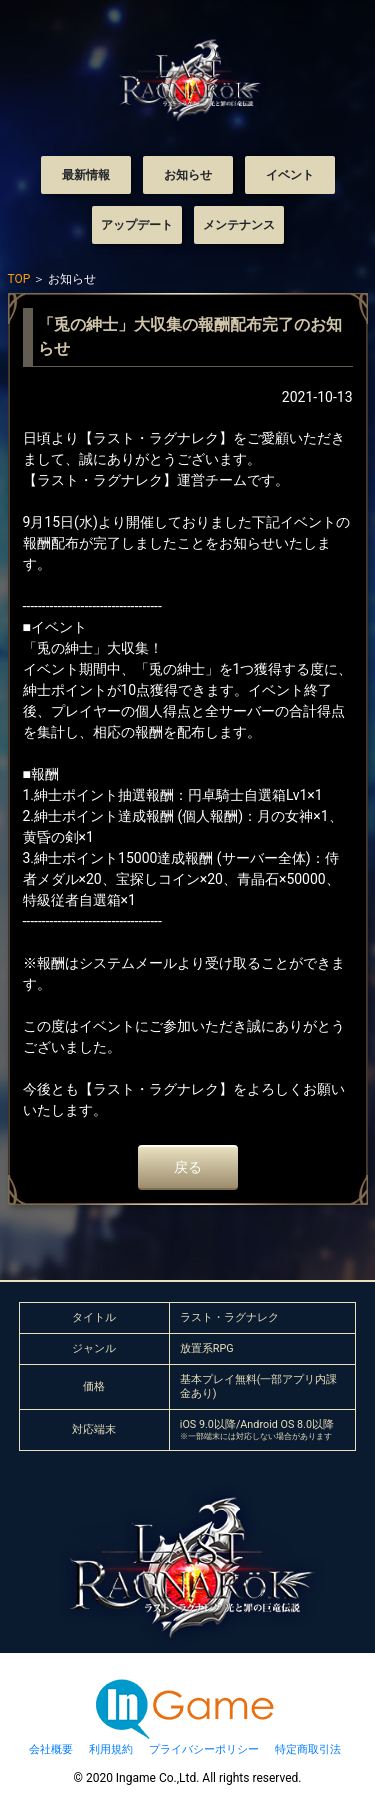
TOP (19, 279)
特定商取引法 (308, 1749)
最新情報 (86, 175)
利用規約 (111, 1749)
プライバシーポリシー (204, 1749)
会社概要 (51, 1749)
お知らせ (188, 175)
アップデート (137, 225)
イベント (290, 175)
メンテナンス (239, 225)
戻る (188, 1167)
